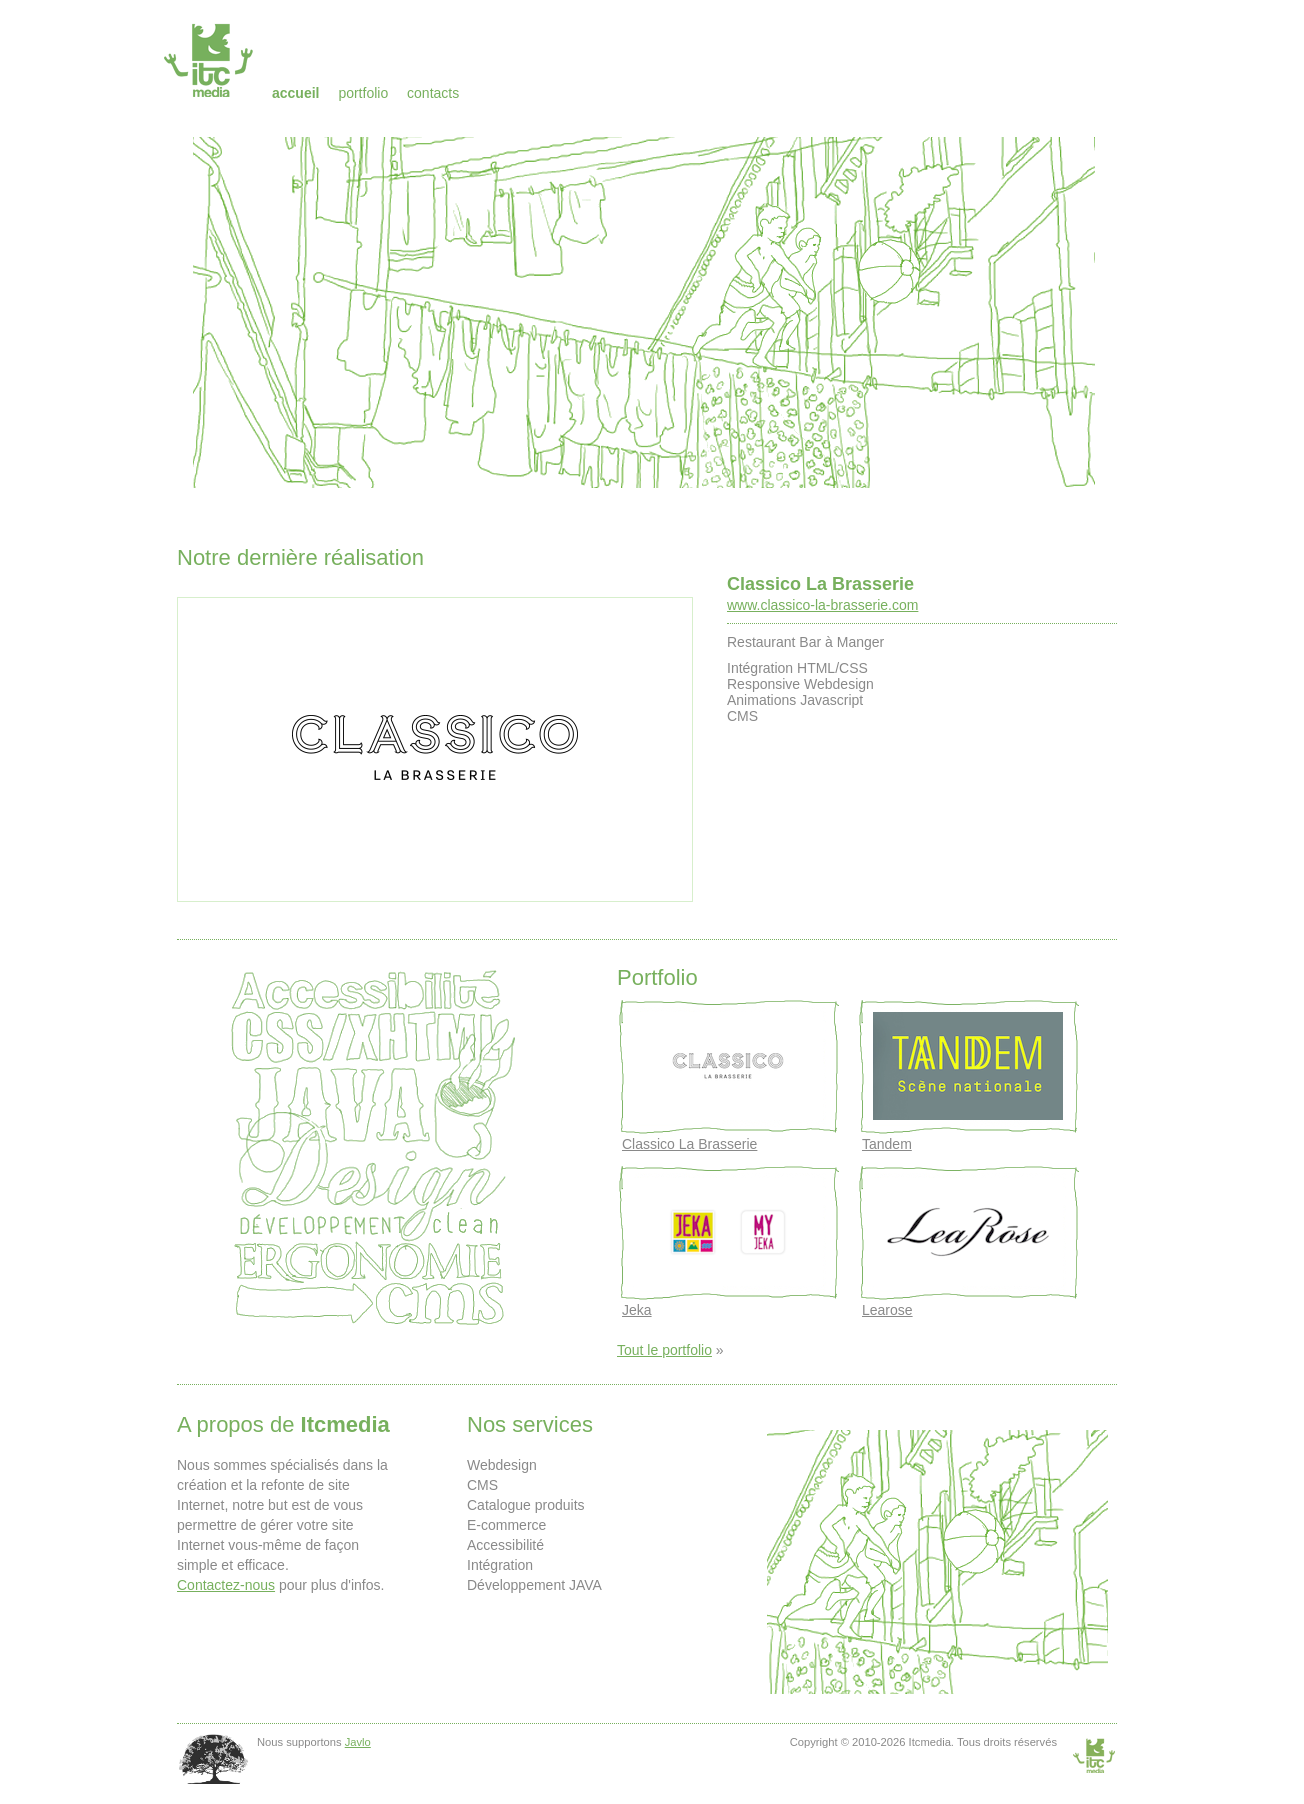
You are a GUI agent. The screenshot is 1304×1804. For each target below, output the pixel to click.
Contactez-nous (226, 1585)
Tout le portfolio (664, 1350)
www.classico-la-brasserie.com (822, 605)
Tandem (887, 1144)
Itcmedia (210, 60)
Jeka (637, 1310)
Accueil (295, 93)
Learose (887, 1310)
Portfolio (363, 93)
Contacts (433, 93)
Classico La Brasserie (820, 584)
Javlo (358, 1742)
